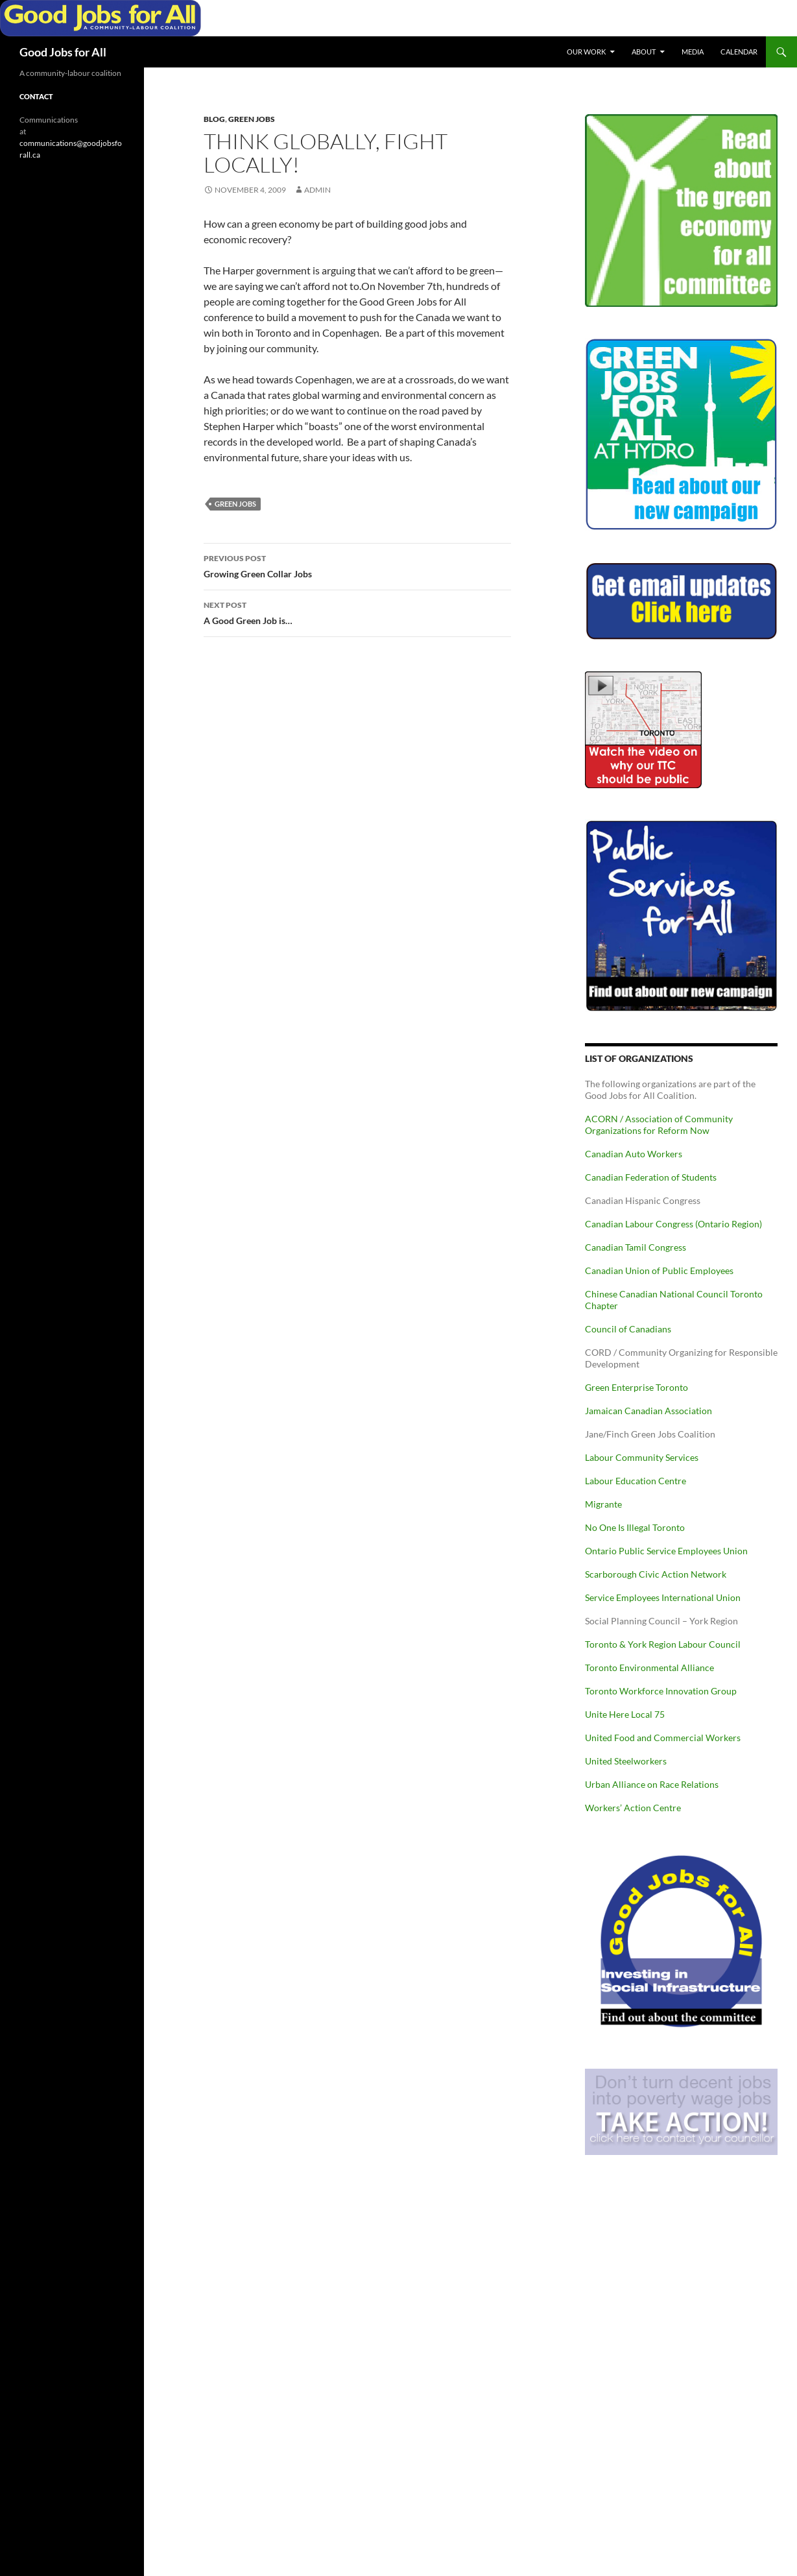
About (644, 51)
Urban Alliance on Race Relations (652, 1784)
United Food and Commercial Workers (663, 1737)
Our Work (586, 51)
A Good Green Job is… (357, 611)
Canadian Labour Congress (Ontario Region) (673, 1223)
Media (693, 51)
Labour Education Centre (635, 1480)
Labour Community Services (641, 1457)
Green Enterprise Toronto (636, 1387)
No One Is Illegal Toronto (635, 1527)
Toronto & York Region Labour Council (663, 1644)
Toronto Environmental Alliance (649, 1667)
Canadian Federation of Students (651, 1177)
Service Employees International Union (663, 1597)
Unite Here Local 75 (625, 1714)
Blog (214, 119)
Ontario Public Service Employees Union (666, 1550)
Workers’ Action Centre (633, 1807)
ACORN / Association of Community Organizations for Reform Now (659, 1124)
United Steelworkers (626, 1760)
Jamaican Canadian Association (648, 1410)
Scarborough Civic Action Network (655, 1574)
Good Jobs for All (62, 52)
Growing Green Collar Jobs (357, 565)
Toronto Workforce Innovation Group (661, 1690)
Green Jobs (251, 119)
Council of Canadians (628, 1328)
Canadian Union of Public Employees (659, 1270)
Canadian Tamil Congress (635, 1247)
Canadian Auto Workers (633, 1153)
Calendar (738, 51)
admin (317, 190)
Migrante (603, 1504)
